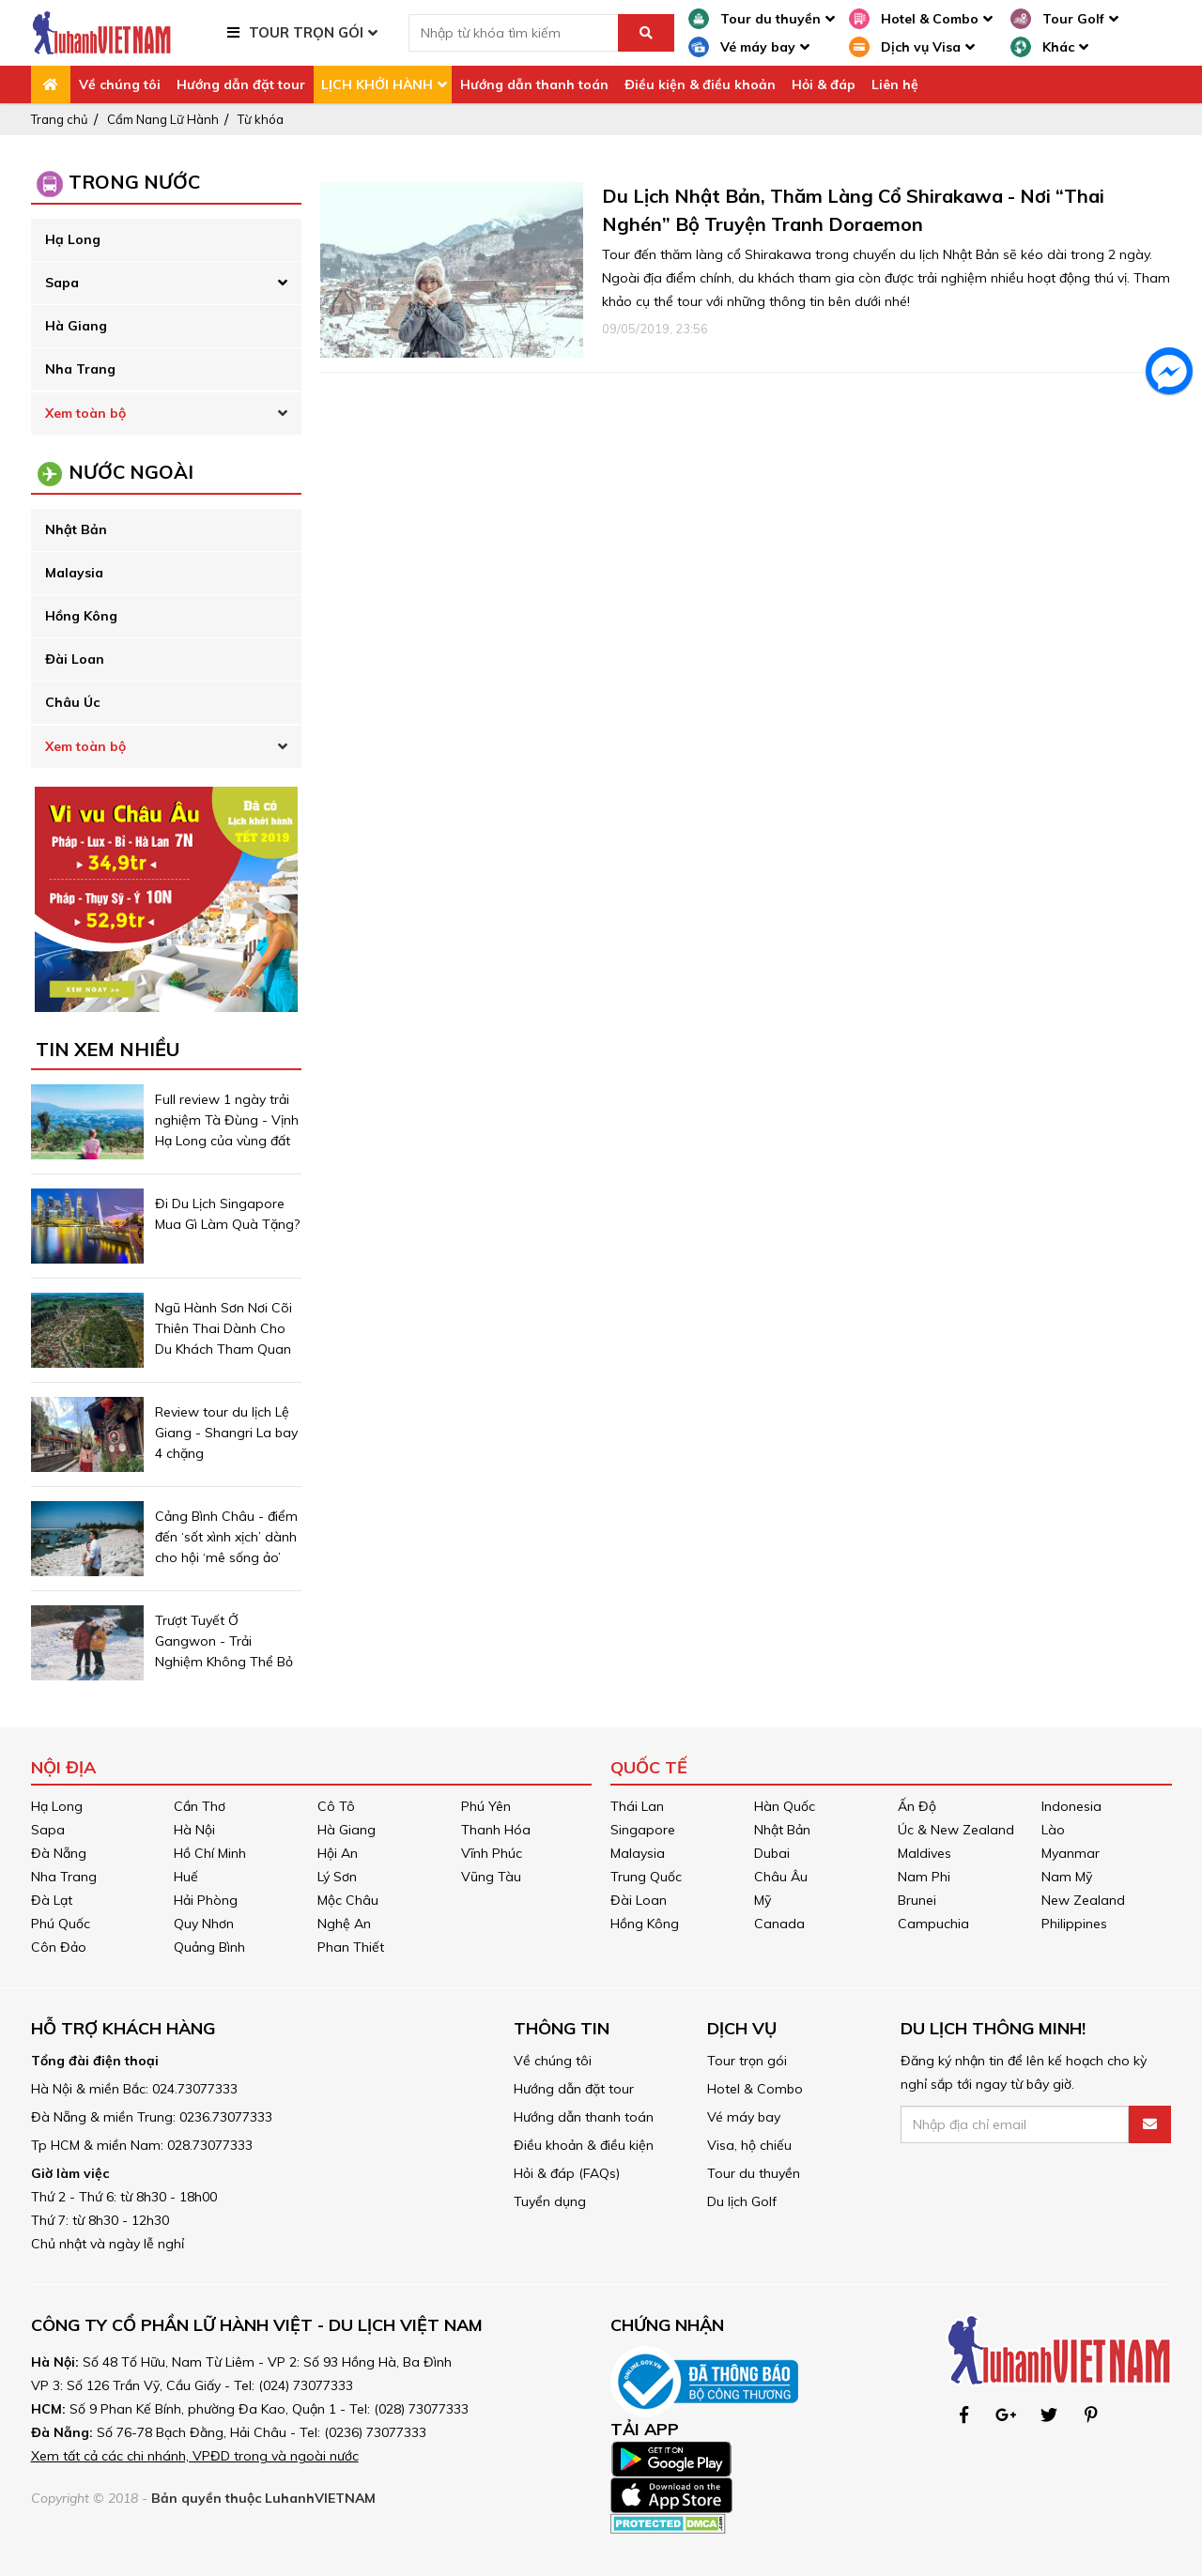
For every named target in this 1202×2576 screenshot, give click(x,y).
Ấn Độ (917, 1806)
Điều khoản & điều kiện (584, 2145)
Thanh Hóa (496, 1829)
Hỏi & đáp (823, 84)
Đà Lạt (51, 1900)
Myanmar (1070, 1853)
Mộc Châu (347, 1900)
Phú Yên (486, 1806)
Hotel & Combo (755, 2088)
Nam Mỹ (1066, 1876)
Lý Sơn (337, 1876)
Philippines (1074, 1923)
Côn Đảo (58, 1947)
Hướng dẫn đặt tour (241, 84)
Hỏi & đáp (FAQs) (567, 2173)
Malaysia (74, 572)
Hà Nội (194, 1829)
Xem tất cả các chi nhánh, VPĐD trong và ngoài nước (195, 2455)
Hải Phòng (206, 1900)
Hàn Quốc (784, 1806)
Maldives (924, 1853)
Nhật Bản (76, 529)
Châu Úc (72, 702)
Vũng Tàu (491, 1876)
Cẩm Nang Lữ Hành (163, 119)
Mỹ (762, 1900)
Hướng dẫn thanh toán (534, 84)
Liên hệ (894, 84)
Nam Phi (924, 1876)
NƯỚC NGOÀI (131, 471)
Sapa (62, 282)
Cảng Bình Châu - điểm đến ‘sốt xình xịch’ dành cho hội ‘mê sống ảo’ (226, 1537)
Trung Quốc (646, 1876)
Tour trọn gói (747, 2060)
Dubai (772, 1853)
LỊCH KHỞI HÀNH (377, 84)
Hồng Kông (81, 615)
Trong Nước (134, 181)
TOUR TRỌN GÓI (306, 32)
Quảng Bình (209, 1947)
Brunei (917, 1900)
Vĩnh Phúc (491, 1853)
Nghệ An (344, 1923)
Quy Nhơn (204, 1923)
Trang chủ (59, 119)
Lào (1053, 1829)
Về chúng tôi (120, 84)
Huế (186, 1876)
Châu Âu (781, 1876)
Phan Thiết (350, 1947)
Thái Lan (637, 1806)
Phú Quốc (60, 1923)
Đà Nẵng (58, 1853)
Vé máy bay (743, 2116)
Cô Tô (336, 1806)
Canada (779, 1923)
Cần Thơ (199, 1806)
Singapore (642, 1829)
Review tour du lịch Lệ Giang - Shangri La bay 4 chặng (226, 1432)
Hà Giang (76, 325)
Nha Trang (80, 368)
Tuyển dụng (550, 2201)
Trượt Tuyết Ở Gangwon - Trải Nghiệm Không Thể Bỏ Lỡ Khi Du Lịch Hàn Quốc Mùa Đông (224, 1661)
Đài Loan (74, 659)
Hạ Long (72, 239)
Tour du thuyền (753, 2173)
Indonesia (1071, 1806)
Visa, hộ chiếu (749, 2145)
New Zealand (1083, 1900)
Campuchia (933, 1923)
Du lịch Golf (742, 2201)
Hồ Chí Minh (210, 1853)
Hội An (337, 1853)
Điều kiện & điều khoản (700, 84)
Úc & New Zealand (956, 1829)
